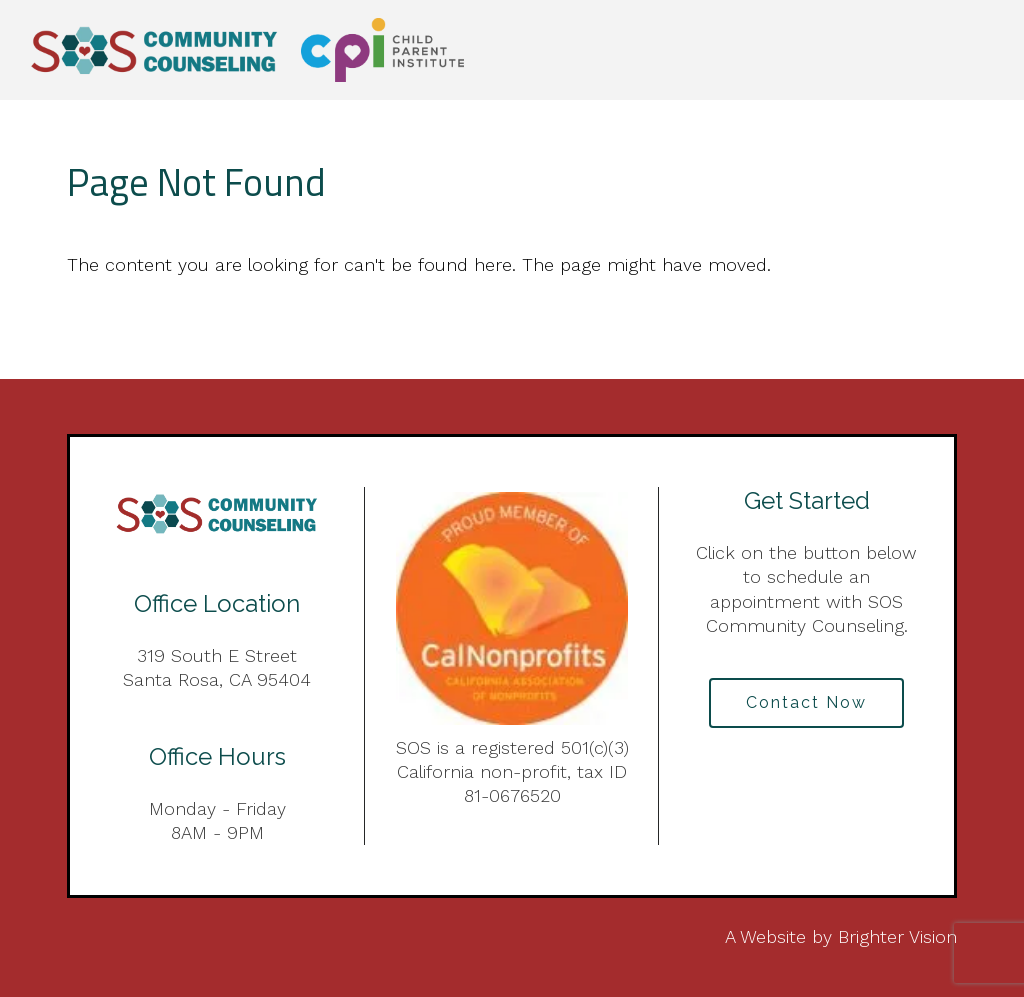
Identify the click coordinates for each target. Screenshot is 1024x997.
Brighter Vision (897, 936)
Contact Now (806, 702)
